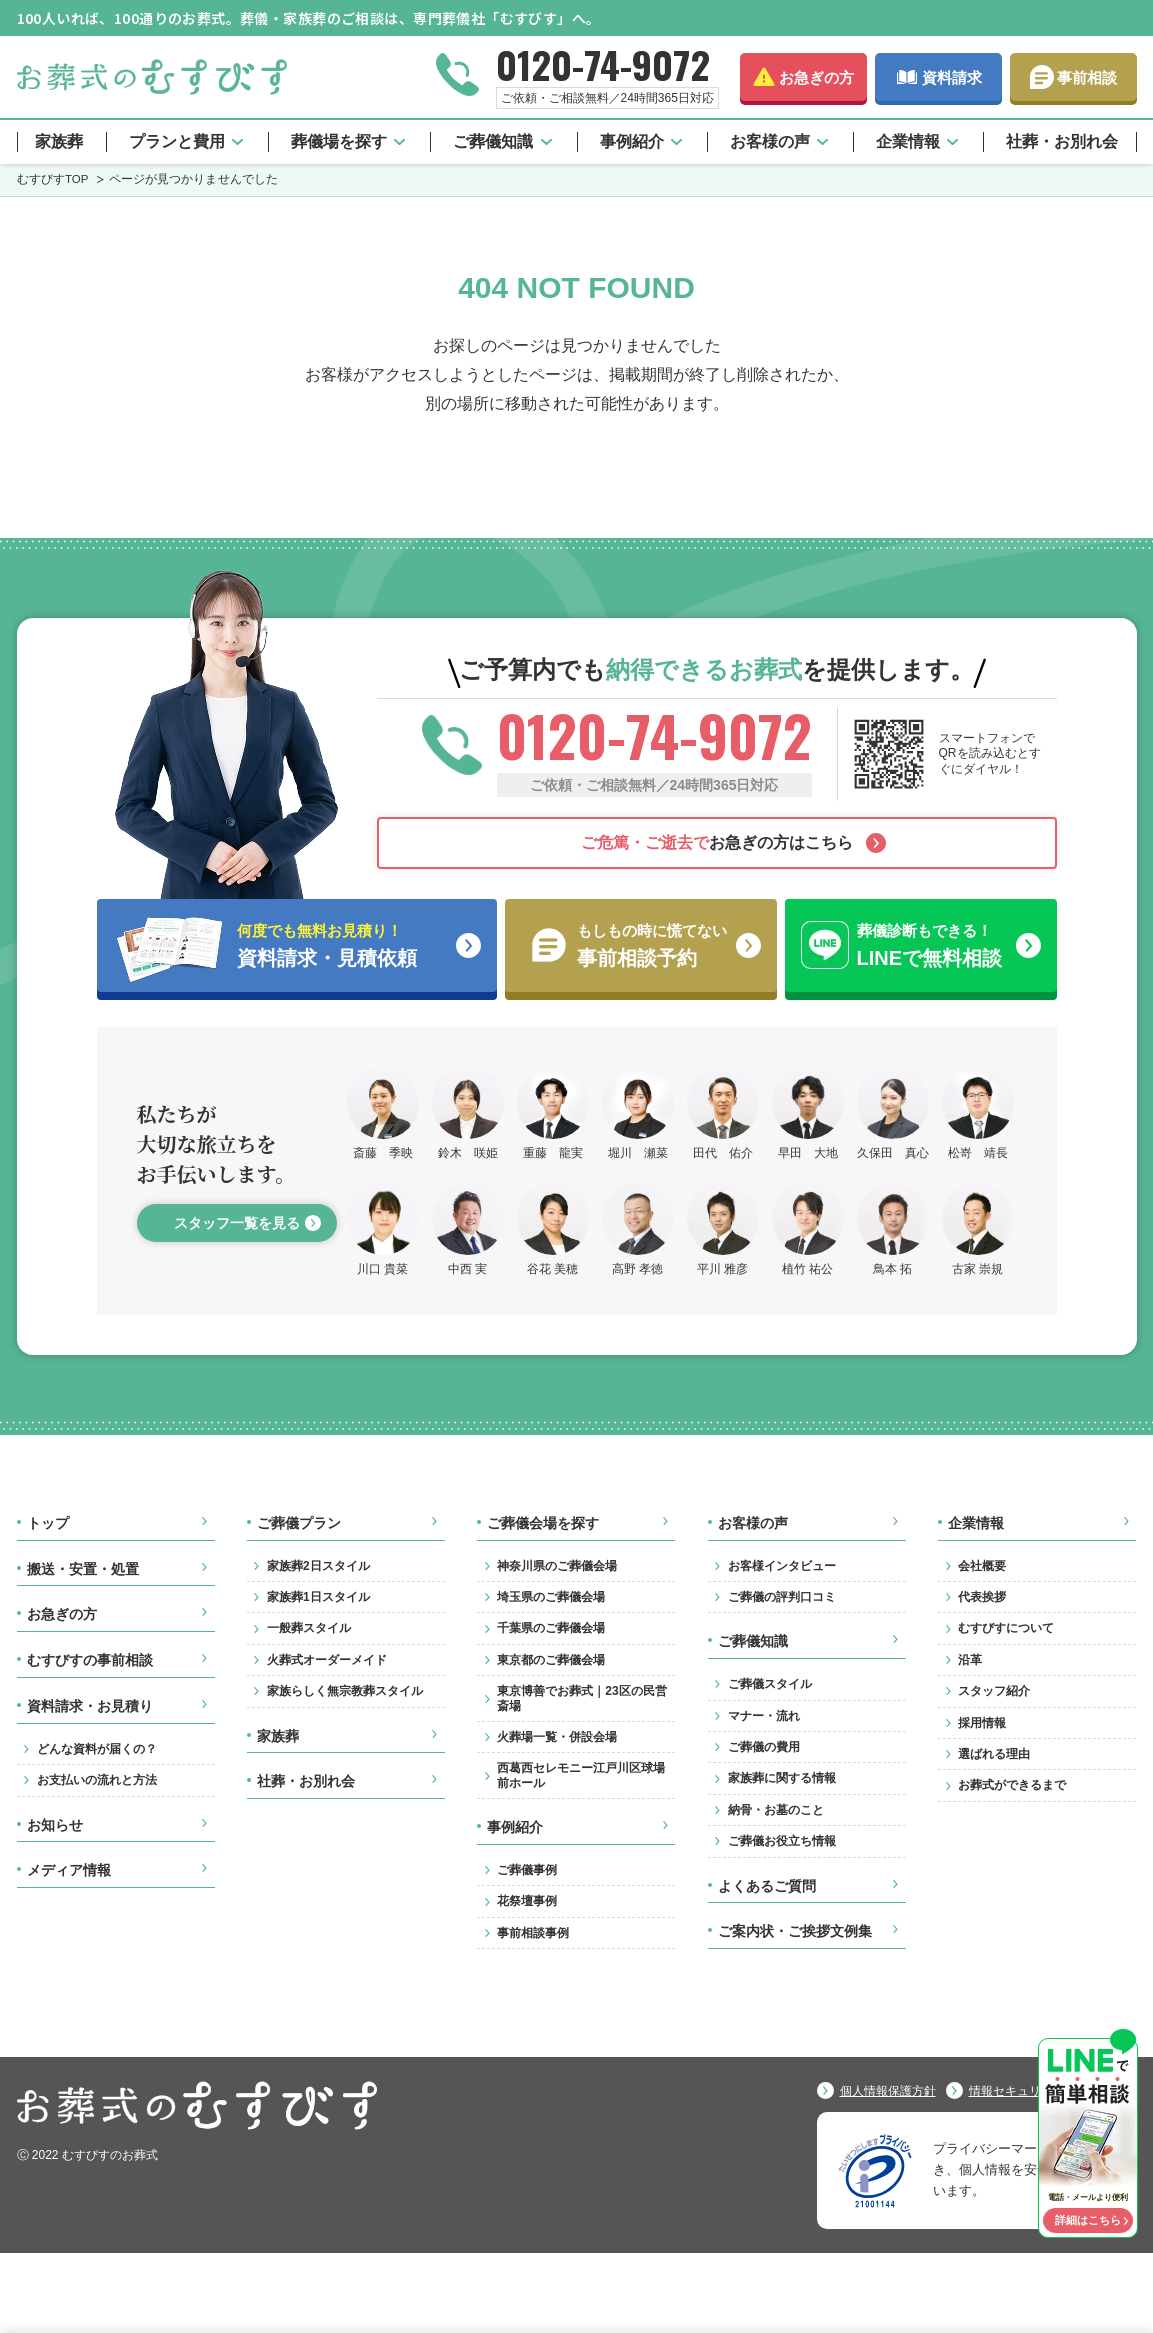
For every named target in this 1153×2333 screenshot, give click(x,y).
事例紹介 (632, 141)
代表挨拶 (982, 1597)
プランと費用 (177, 141)
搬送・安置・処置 (83, 1569)
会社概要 (982, 1566)
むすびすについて (1006, 1628)
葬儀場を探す (339, 141)
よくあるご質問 (767, 1886)
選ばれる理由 (994, 1754)
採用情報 (982, 1723)
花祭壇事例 (527, 1901)
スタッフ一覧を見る (237, 1223)
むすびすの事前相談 (90, 1660)
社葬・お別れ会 (1062, 141)
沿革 (970, 1660)
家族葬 (59, 141)
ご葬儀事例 (527, 1870)
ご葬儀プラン (299, 1523)
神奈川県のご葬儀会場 (557, 1566)
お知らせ (55, 1825)
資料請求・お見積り (90, 1706)
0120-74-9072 (603, 64)
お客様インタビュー (782, 1566)
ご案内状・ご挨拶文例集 (795, 1931)
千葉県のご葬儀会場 (551, 1628)
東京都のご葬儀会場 (551, 1660)
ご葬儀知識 (493, 141)
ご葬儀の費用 (764, 1747)
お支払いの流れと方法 (97, 1780)
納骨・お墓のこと (776, 1810)
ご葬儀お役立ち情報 (782, 1841)
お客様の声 (770, 141)
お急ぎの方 (816, 77)
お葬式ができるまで (1012, 1785)
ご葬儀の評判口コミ (782, 1597)
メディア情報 (69, 1870)
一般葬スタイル (309, 1628)
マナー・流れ (764, 1716)
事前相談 (1087, 77)
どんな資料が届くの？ (97, 1749)
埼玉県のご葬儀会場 (551, 1597)
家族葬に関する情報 (782, 1778)
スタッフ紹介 (994, 1691)
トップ (48, 1523)
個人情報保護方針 (888, 2091)
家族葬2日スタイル (318, 1566)
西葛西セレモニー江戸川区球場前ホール (581, 1775)
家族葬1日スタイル (318, 1597)
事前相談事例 (533, 1933)
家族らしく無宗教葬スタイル (345, 1691)
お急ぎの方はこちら (717, 842)
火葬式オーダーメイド (327, 1660)
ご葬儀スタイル (770, 1684)
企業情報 (908, 141)
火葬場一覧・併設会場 (557, 1737)
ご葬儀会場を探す (543, 1523)
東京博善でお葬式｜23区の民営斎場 (581, 1698)
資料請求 (952, 77)
